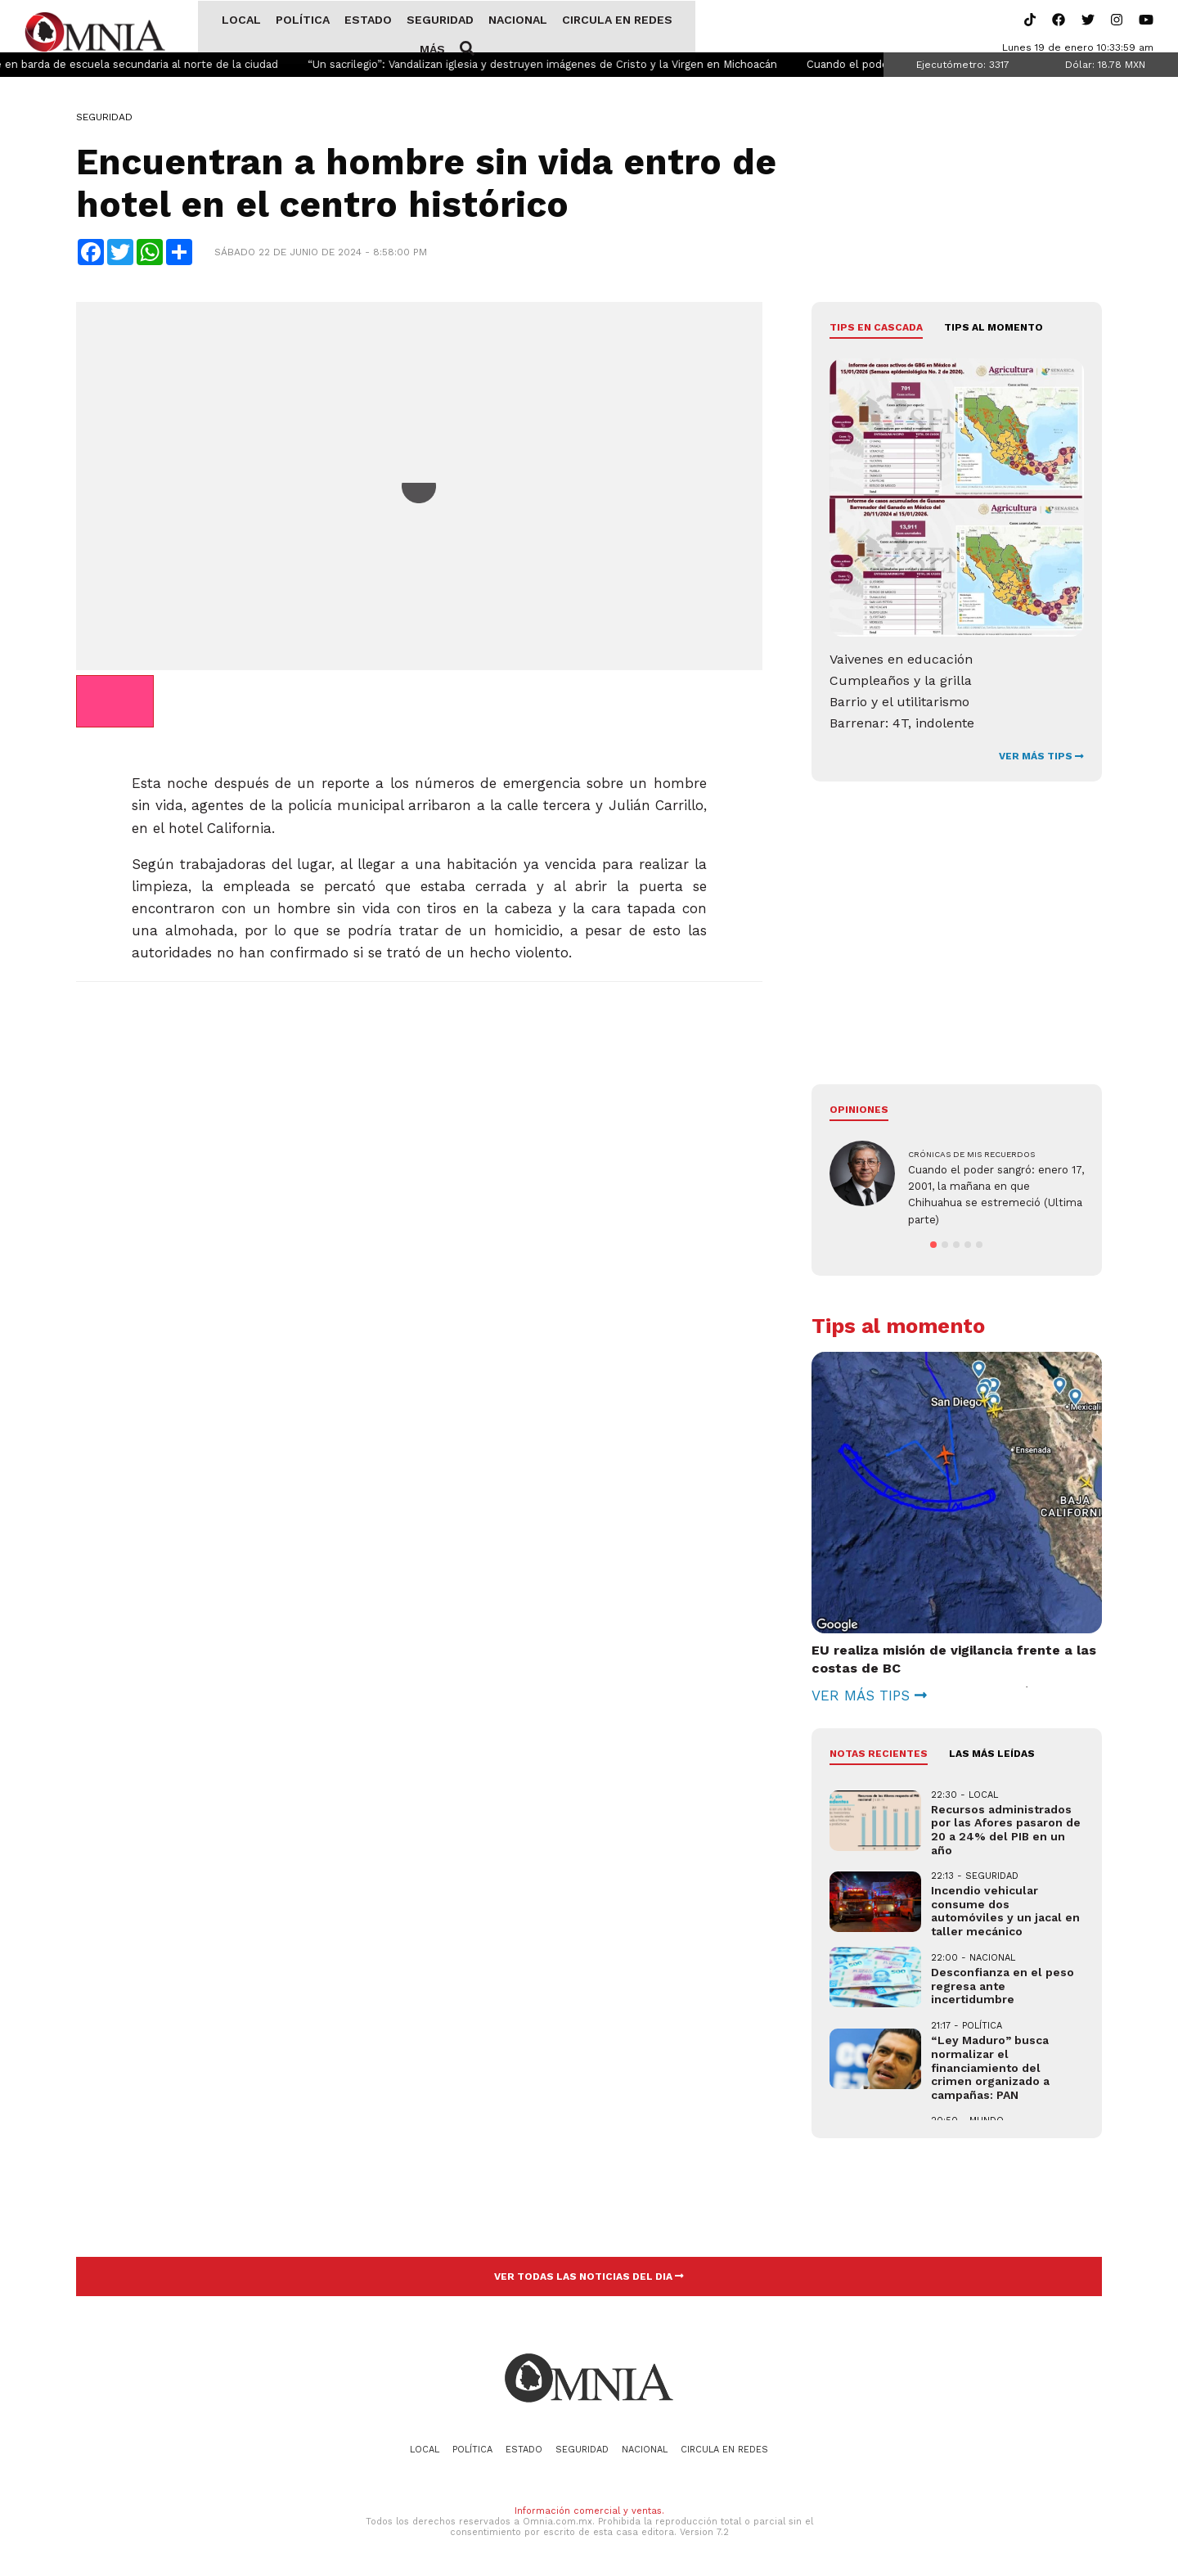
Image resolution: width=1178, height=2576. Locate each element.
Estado (351, 27)
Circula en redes (601, 27)
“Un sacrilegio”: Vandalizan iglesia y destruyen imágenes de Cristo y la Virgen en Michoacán (568, 66)
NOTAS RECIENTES (879, 1755)
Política (286, 27)
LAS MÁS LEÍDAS (992, 1755)
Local (225, 27)
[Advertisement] (419, 1113)
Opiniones (859, 1111)
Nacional (501, 27)
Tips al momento (993, 329)
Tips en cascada (876, 329)
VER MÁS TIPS (1041, 757)
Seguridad (423, 27)
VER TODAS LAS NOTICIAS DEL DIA (589, 2277)
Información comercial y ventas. (589, 2512)
